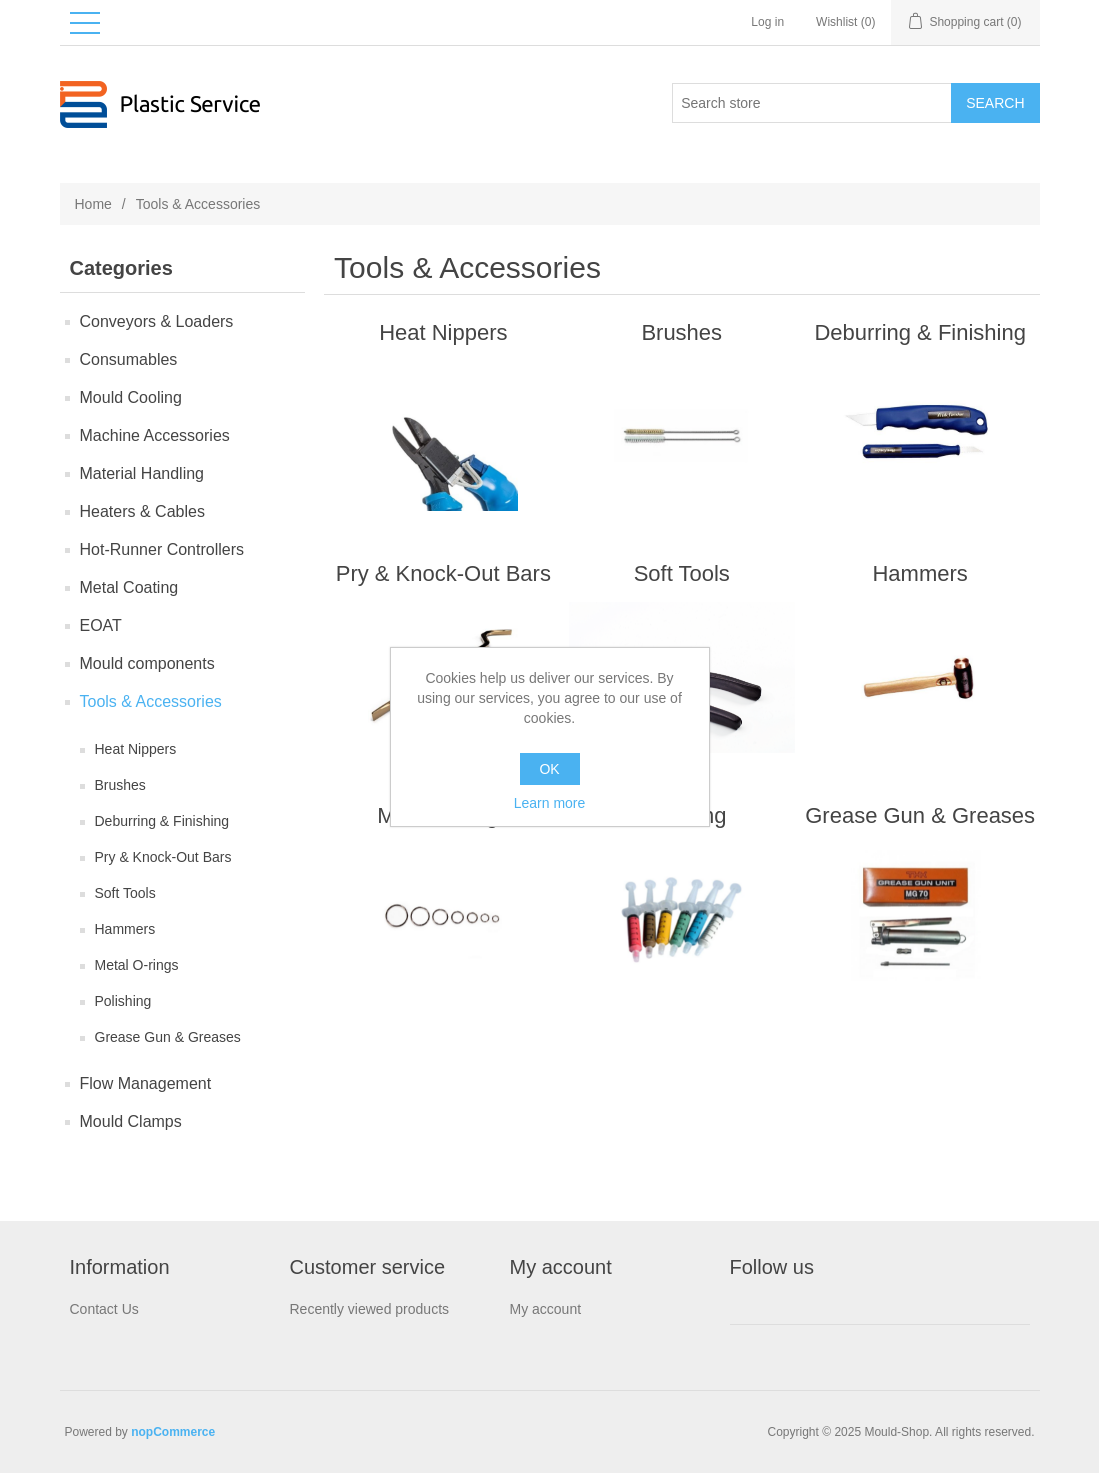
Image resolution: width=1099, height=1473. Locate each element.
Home (93, 204)
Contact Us (104, 1309)
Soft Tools (125, 893)
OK (549, 769)
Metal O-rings (137, 965)
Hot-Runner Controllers (162, 549)
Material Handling (142, 473)
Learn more (550, 803)
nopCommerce (173, 1432)
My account (546, 1309)
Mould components (147, 663)
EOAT (101, 625)
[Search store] (812, 103)
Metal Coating (129, 587)
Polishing (123, 1001)
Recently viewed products (370, 1309)
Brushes (120, 785)
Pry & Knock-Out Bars (163, 857)
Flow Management (146, 1083)
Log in (767, 22)
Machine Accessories (155, 435)
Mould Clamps (131, 1121)
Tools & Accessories (151, 701)
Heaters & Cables (142, 511)
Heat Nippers (136, 749)
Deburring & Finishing (162, 821)
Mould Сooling (131, 397)
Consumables (129, 359)
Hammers (125, 929)
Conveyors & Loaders (157, 321)
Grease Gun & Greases (168, 1037)
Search (995, 103)
